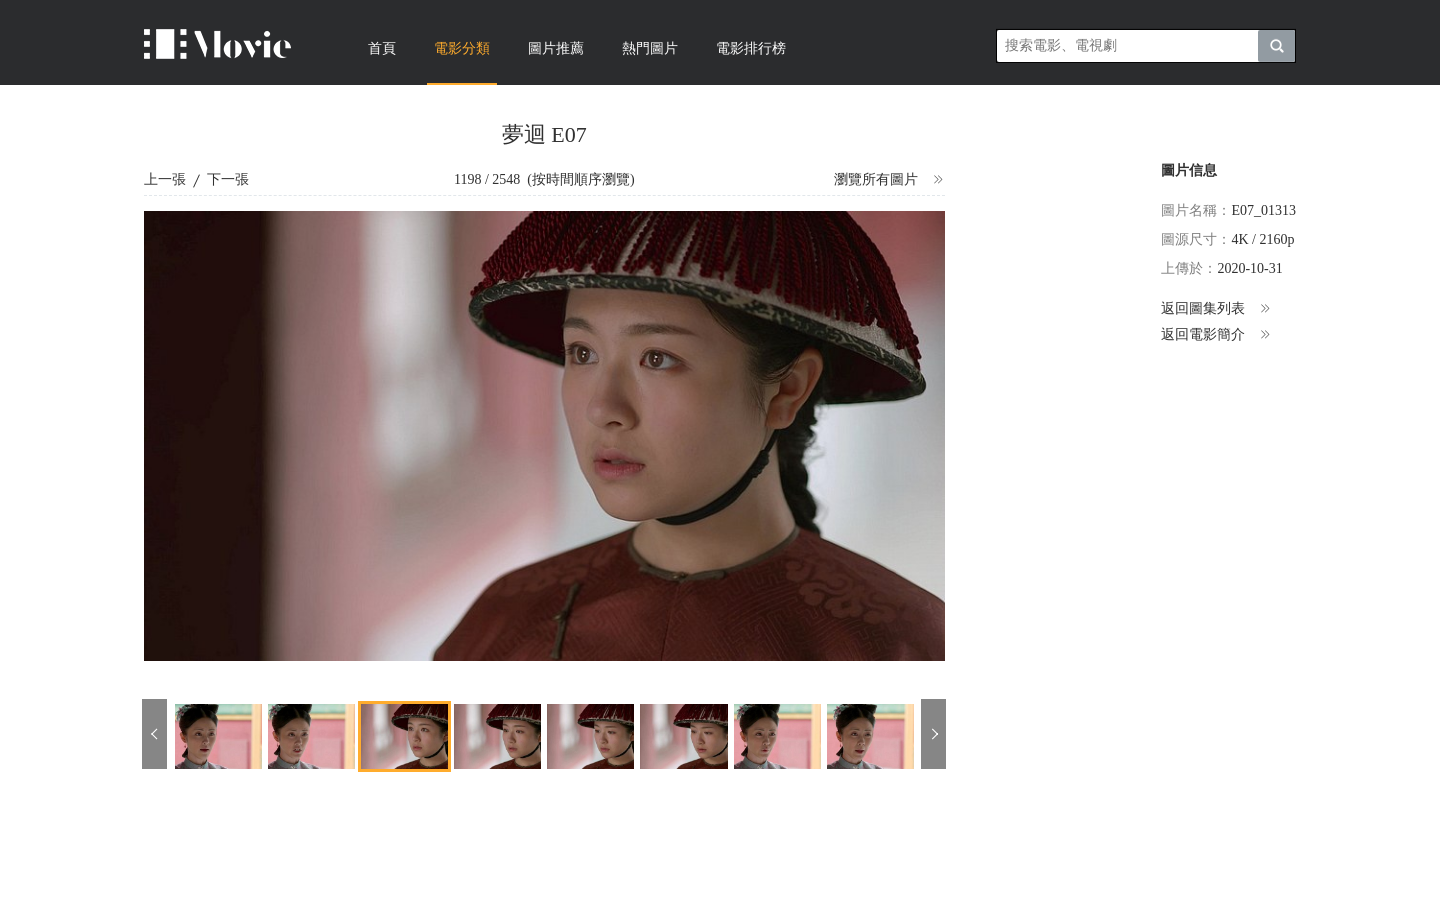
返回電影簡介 (1216, 335)
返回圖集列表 (1216, 309)
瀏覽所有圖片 (889, 180)
